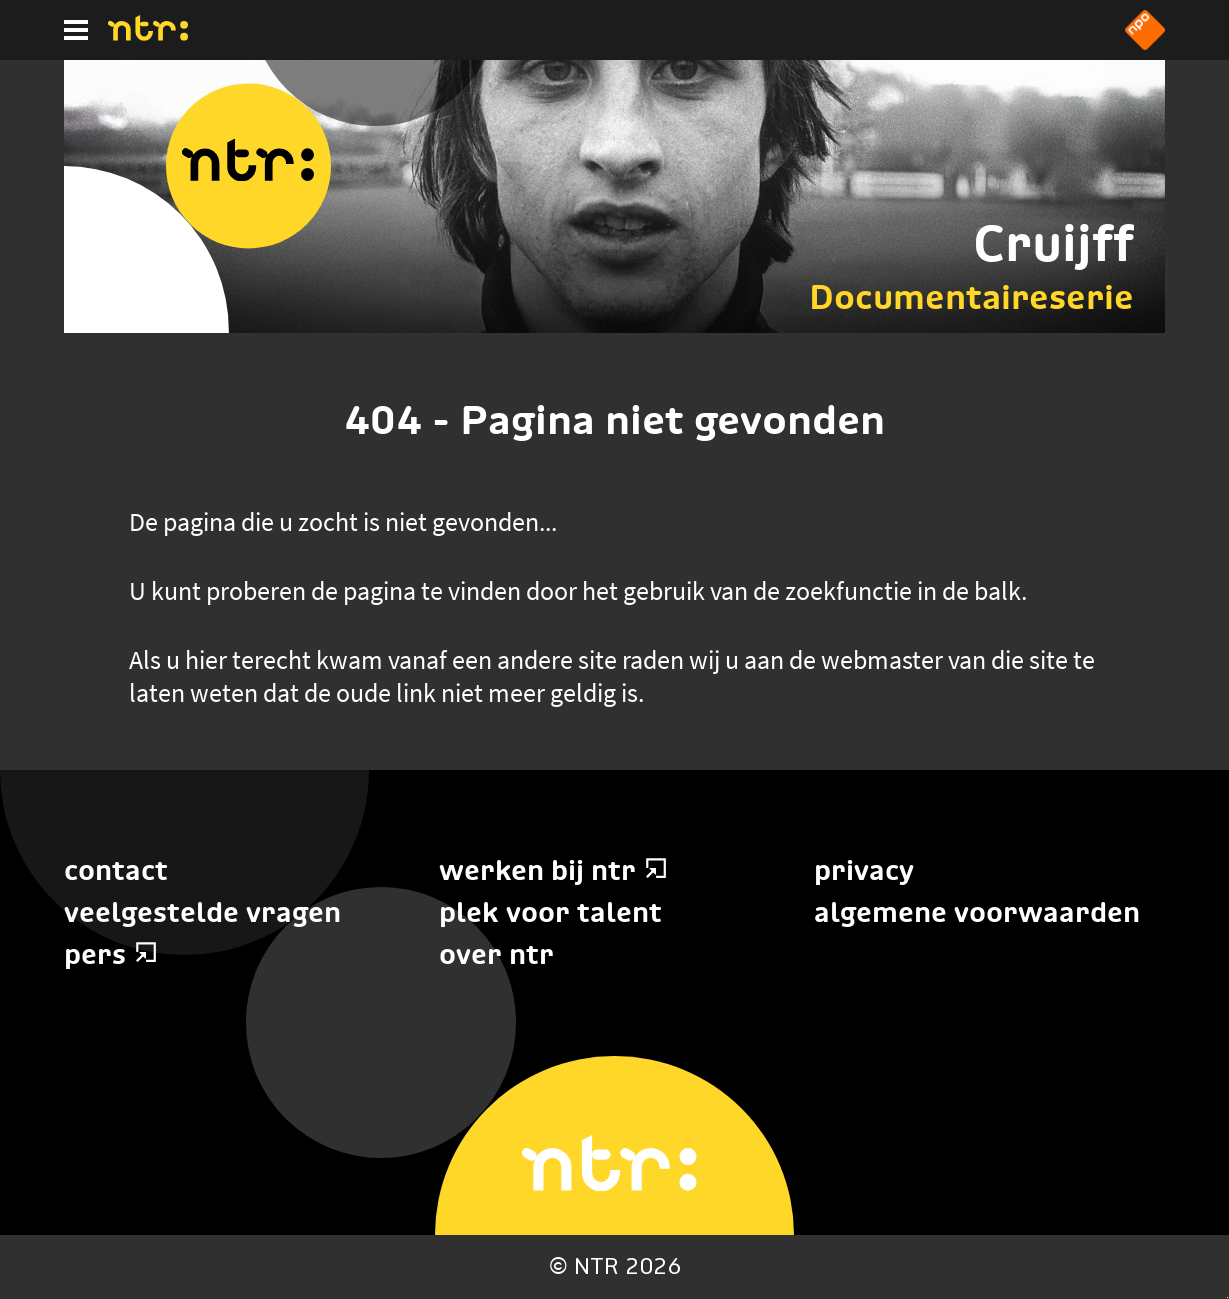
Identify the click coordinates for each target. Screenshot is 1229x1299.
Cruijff (1053, 243)
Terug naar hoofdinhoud (1227, 1297)
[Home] (148, 35)
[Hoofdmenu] (76, 30)
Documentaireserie (971, 297)
